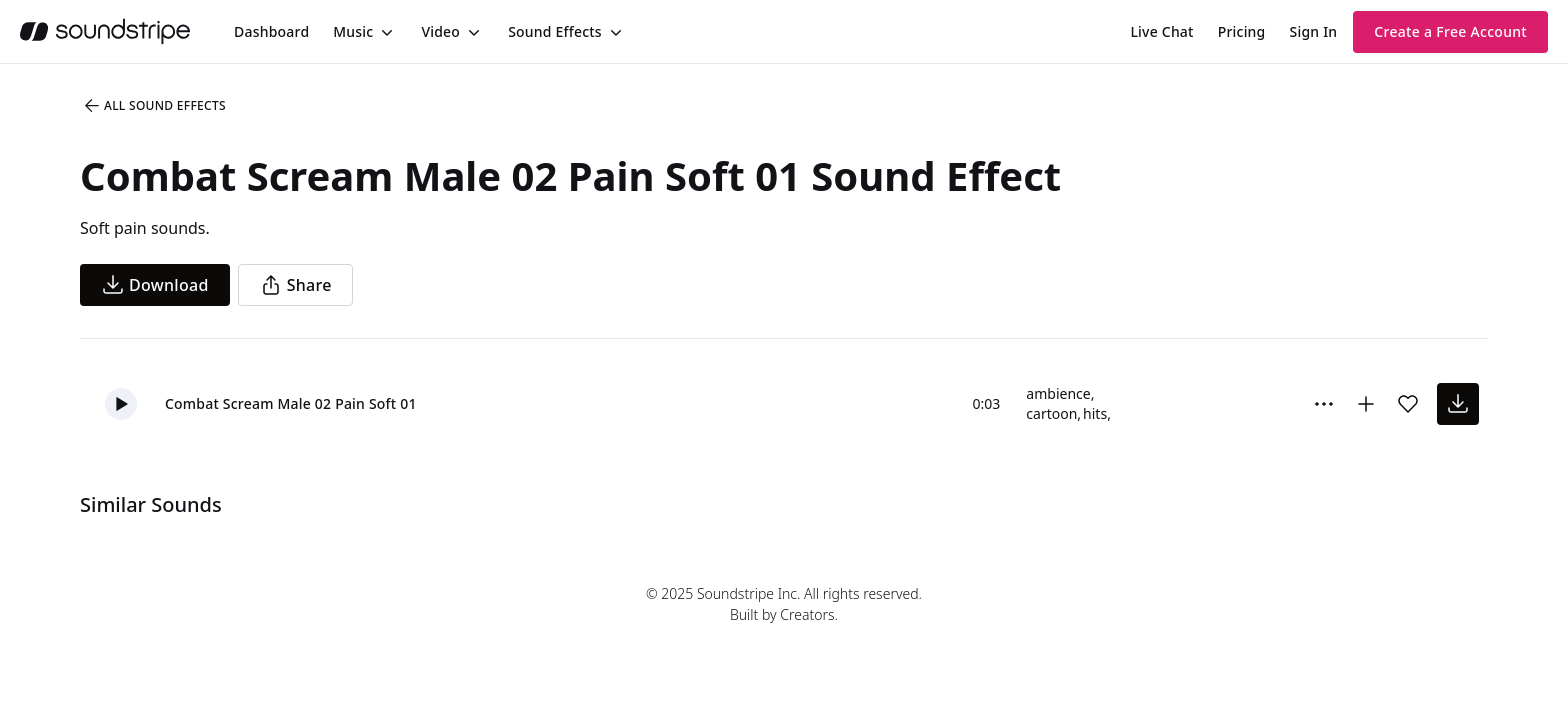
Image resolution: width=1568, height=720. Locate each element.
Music (353, 31)
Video (440, 31)
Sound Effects (555, 31)
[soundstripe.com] (105, 31)
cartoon (1051, 413)
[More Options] (1324, 404)
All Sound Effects (154, 106)
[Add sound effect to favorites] (1408, 404)
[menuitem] (271, 31)
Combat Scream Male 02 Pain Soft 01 (291, 403)
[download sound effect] (1458, 404)
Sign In (1314, 31)
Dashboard (271, 31)
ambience (1058, 393)
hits (1095, 413)
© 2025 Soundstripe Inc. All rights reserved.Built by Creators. (784, 604)
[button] (121, 404)
